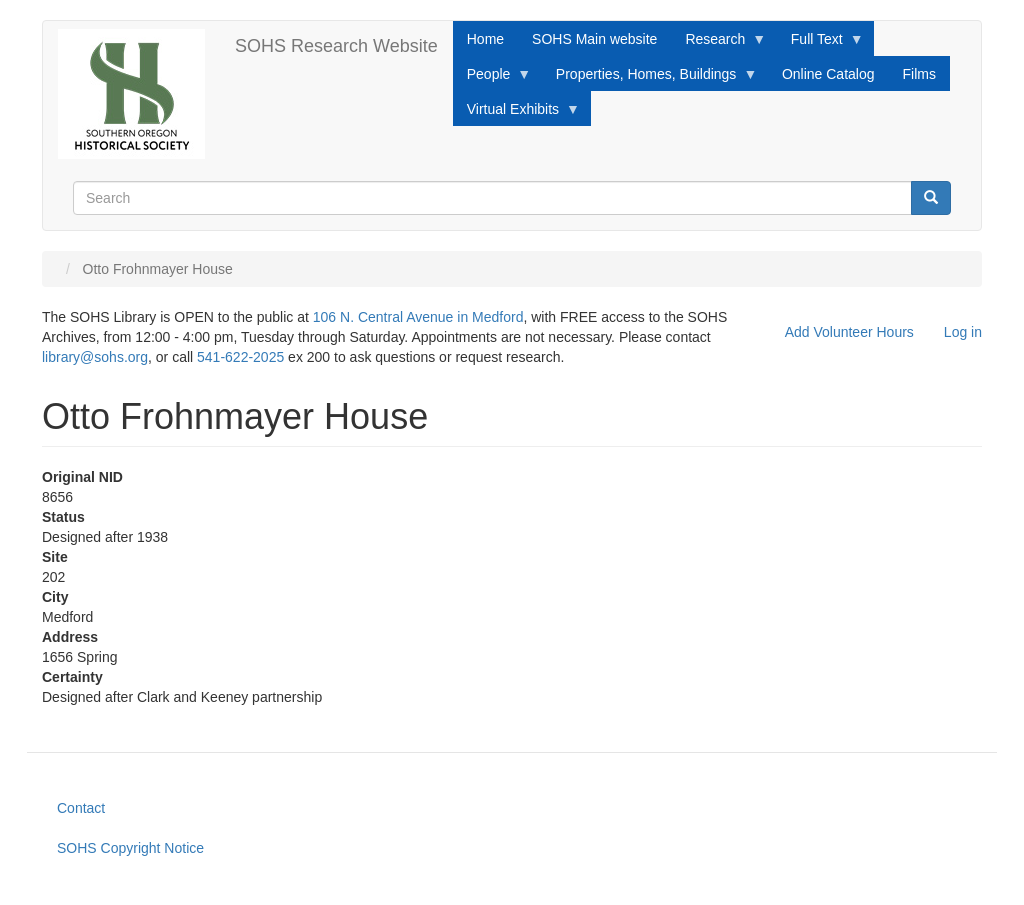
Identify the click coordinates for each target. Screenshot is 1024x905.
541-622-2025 (240, 357)
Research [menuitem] (718, 44)
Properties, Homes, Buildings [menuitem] (650, 79)
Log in (963, 332)
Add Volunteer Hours (849, 332)
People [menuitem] (492, 79)
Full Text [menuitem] (820, 44)
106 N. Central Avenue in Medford (418, 317)
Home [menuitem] (485, 39)
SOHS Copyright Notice (130, 848)
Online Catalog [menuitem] (828, 74)
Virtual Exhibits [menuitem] (516, 114)
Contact (81, 808)
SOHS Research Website (336, 46)
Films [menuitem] (919, 74)
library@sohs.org (95, 357)
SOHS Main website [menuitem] (594, 39)
